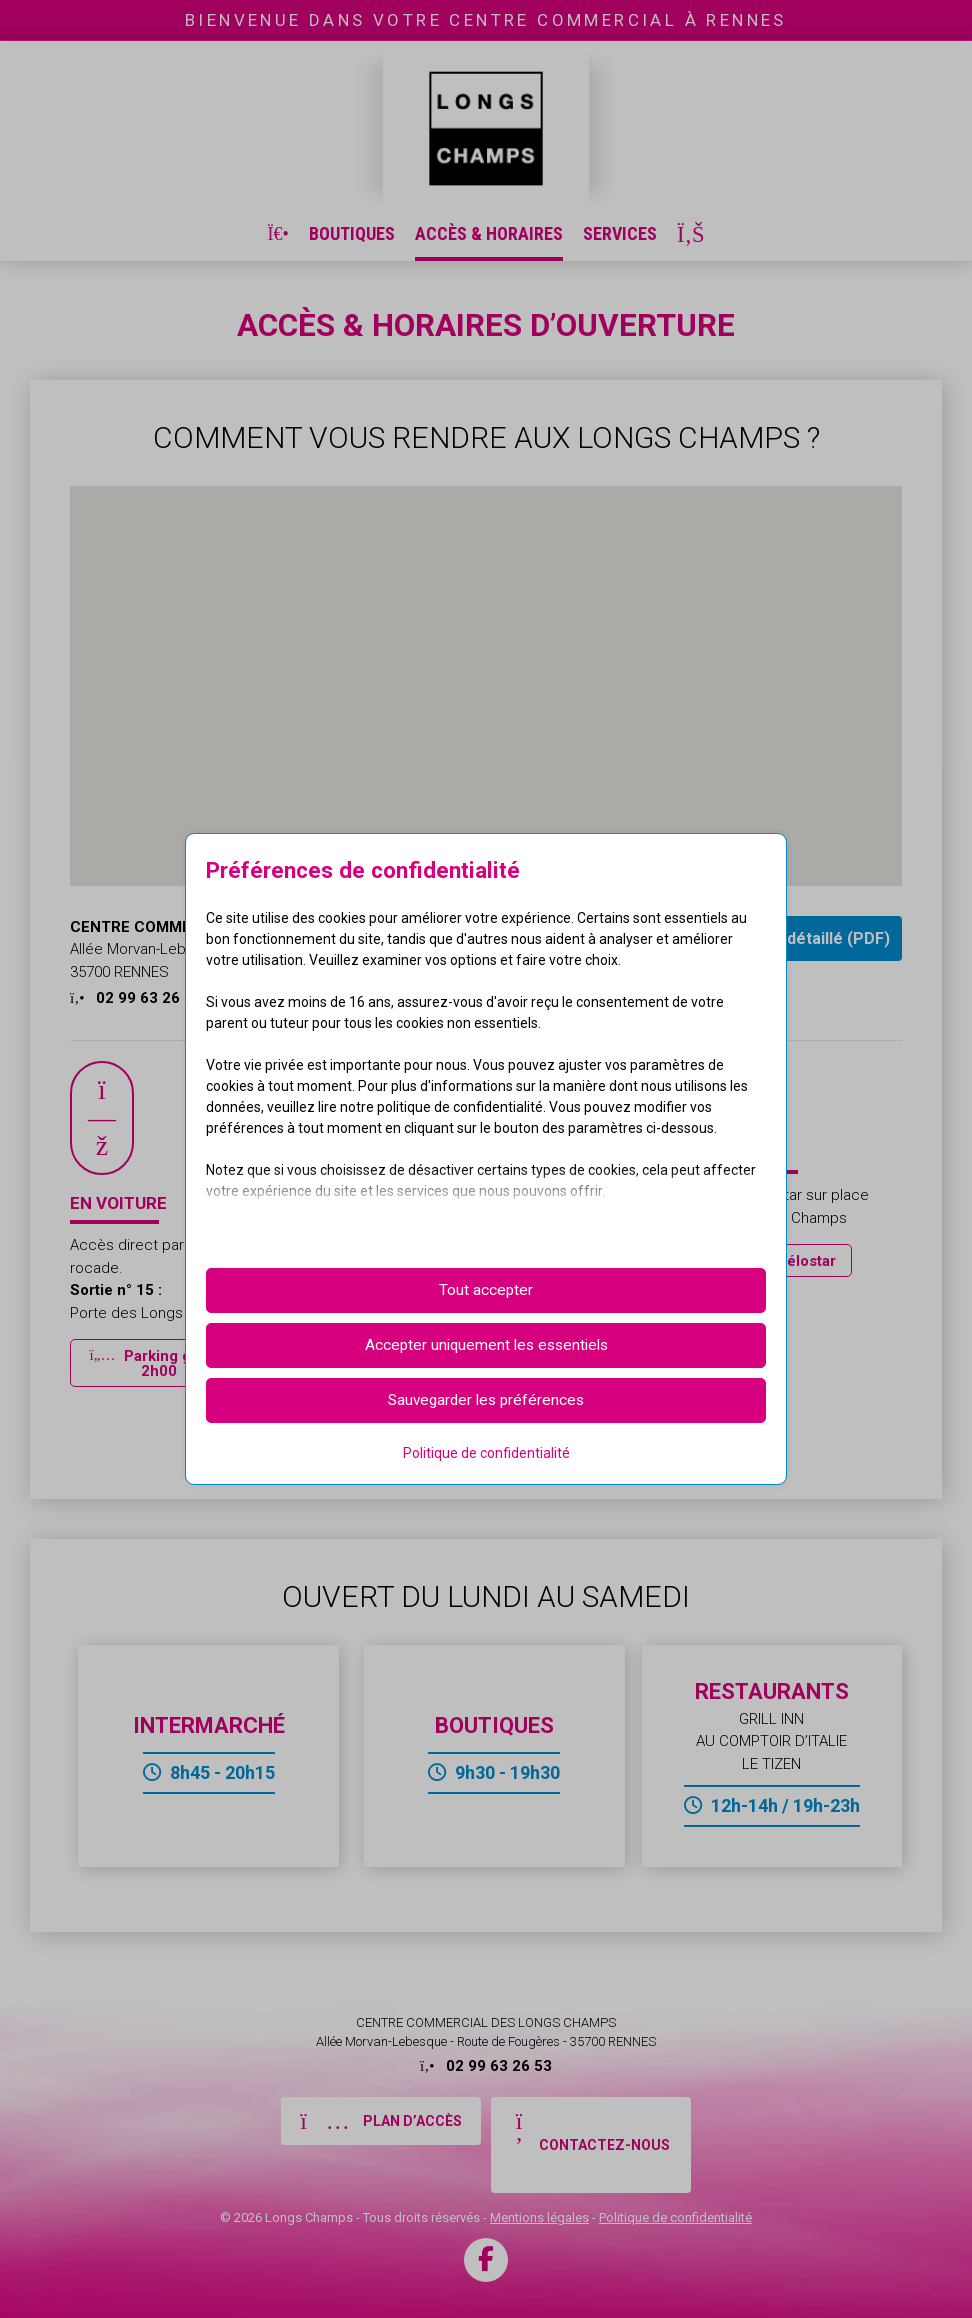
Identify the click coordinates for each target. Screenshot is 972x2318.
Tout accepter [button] (486, 1290)
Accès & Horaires (489, 233)
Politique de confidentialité (675, 2217)
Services (620, 233)
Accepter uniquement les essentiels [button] (486, 1345)
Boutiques (352, 233)
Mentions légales (539, 2217)
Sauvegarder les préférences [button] (486, 1400)
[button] (159, 1363)
